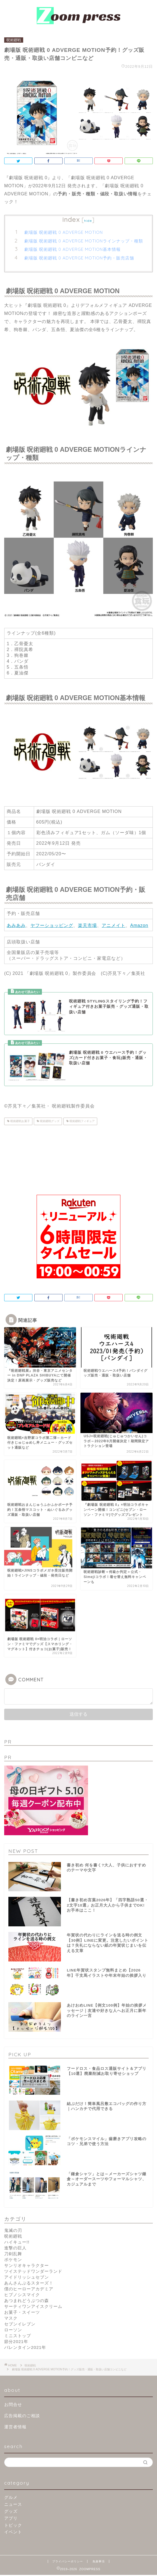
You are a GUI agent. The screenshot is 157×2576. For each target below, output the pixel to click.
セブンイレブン (19, 2325)
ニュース (13, 2505)
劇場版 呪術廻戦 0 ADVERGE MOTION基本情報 (72, 249)
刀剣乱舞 (13, 2254)
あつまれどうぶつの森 (26, 2301)
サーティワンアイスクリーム (33, 2307)
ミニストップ (17, 2336)
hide (88, 220)
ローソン (13, 2331)
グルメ (11, 2498)
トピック (13, 2526)
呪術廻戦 (13, 40)
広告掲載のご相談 (22, 2416)
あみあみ (16, 925)
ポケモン (13, 2260)
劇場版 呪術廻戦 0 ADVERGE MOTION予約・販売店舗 (79, 258)
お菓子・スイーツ (22, 2313)
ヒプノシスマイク (22, 2295)
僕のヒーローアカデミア (28, 2290)
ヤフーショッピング (51, 925)
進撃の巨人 (15, 2249)
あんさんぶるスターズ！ (28, 2284)
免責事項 (98, 2562)
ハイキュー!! (16, 2243)
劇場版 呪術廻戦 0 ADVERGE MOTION (63, 232)
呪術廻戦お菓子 (19, 1121)
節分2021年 (16, 2342)
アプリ (11, 2519)
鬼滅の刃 (13, 2231)
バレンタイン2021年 (25, 2348)
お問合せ (13, 2405)
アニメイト (113, 925)
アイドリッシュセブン (26, 2278)
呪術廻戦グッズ (49, 1121)
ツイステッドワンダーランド (33, 2272)
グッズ (11, 2512)
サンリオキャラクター (26, 2266)
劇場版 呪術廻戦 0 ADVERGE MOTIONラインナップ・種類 (83, 241)
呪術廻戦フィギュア (82, 1121)
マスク (11, 2319)
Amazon (139, 925)
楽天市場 (87, 925)
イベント (13, 2533)
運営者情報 (15, 2428)
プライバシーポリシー (67, 2562)
